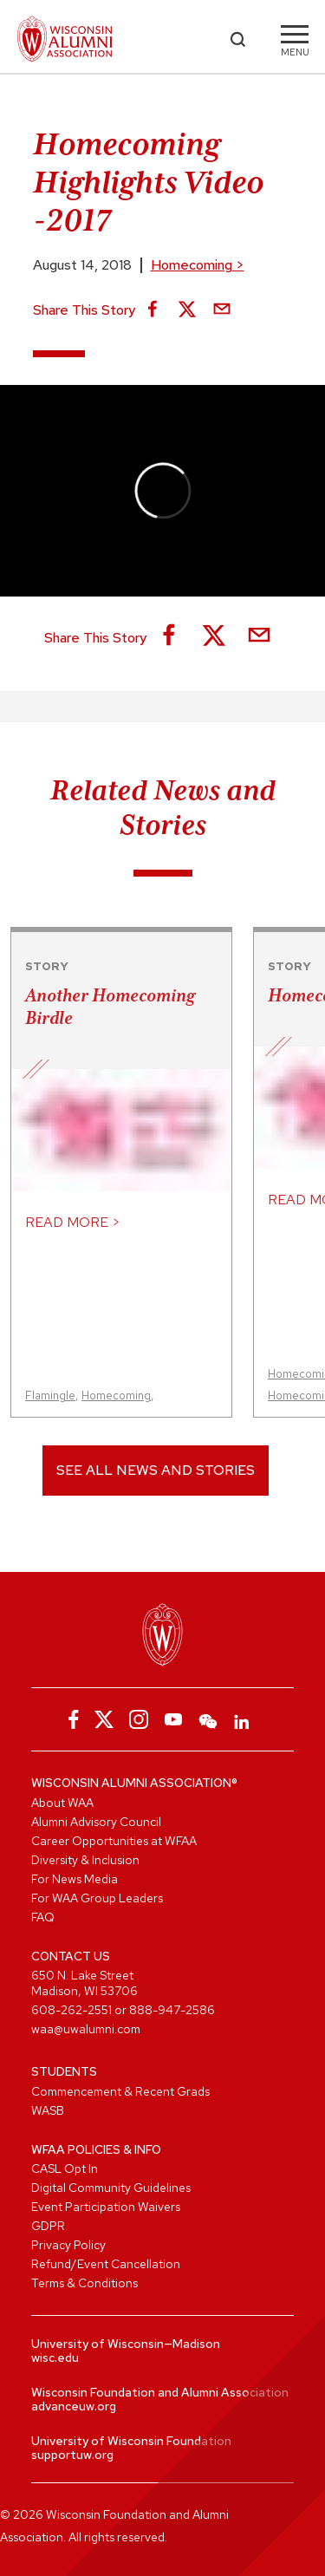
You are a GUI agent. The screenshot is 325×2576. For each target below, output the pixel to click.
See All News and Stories (155, 1470)
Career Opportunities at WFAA (114, 1841)
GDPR (48, 2226)
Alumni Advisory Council (96, 1821)
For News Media (74, 1879)
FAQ (43, 1917)
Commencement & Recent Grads (120, 2091)
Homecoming (197, 265)
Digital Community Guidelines (111, 2187)
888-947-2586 (172, 2010)
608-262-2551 (71, 2010)
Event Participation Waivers (105, 2206)
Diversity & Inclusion (85, 1860)
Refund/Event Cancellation (105, 2264)
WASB (47, 2110)
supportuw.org (72, 2454)
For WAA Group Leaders (97, 1898)
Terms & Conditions (84, 2283)
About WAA (62, 1802)
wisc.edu (55, 2357)
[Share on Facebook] (152, 310)
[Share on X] (187, 310)
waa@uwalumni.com (85, 2029)
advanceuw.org (73, 2406)
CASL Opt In (64, 2168)
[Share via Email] (222, 310)
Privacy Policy (68, 2245)
